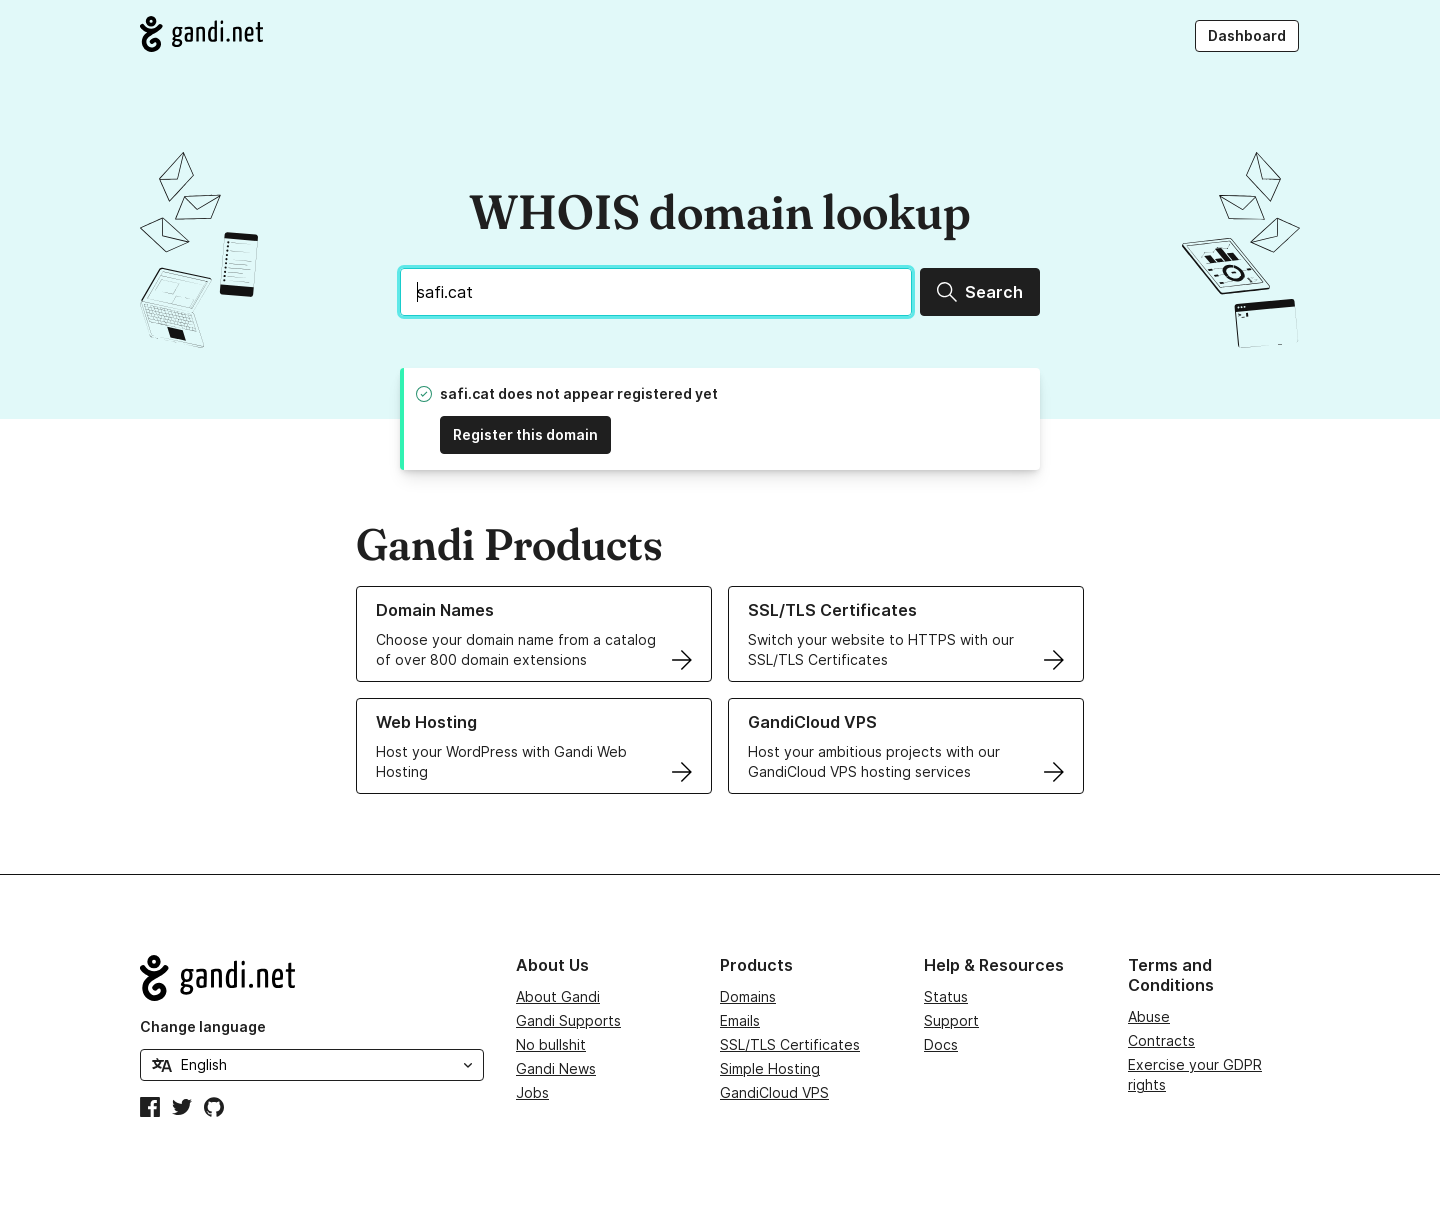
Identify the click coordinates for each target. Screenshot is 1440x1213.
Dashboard (1247, 35)
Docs (941, 1044)
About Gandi (558, 996)
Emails (740, 1020)
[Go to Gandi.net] (201, 34)
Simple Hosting (770, 1068)
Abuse (1149, 1016)
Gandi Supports (568, 1020)
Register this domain (525, 434)
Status (946, 996)
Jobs (532, 1092)
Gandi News (556, 1068)
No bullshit (551, 1044)
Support (951, 1020)
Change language (203, 1026)
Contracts (1161, 1040)
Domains (748, 996)
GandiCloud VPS (774, 1092)
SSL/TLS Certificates (790, 1044)
